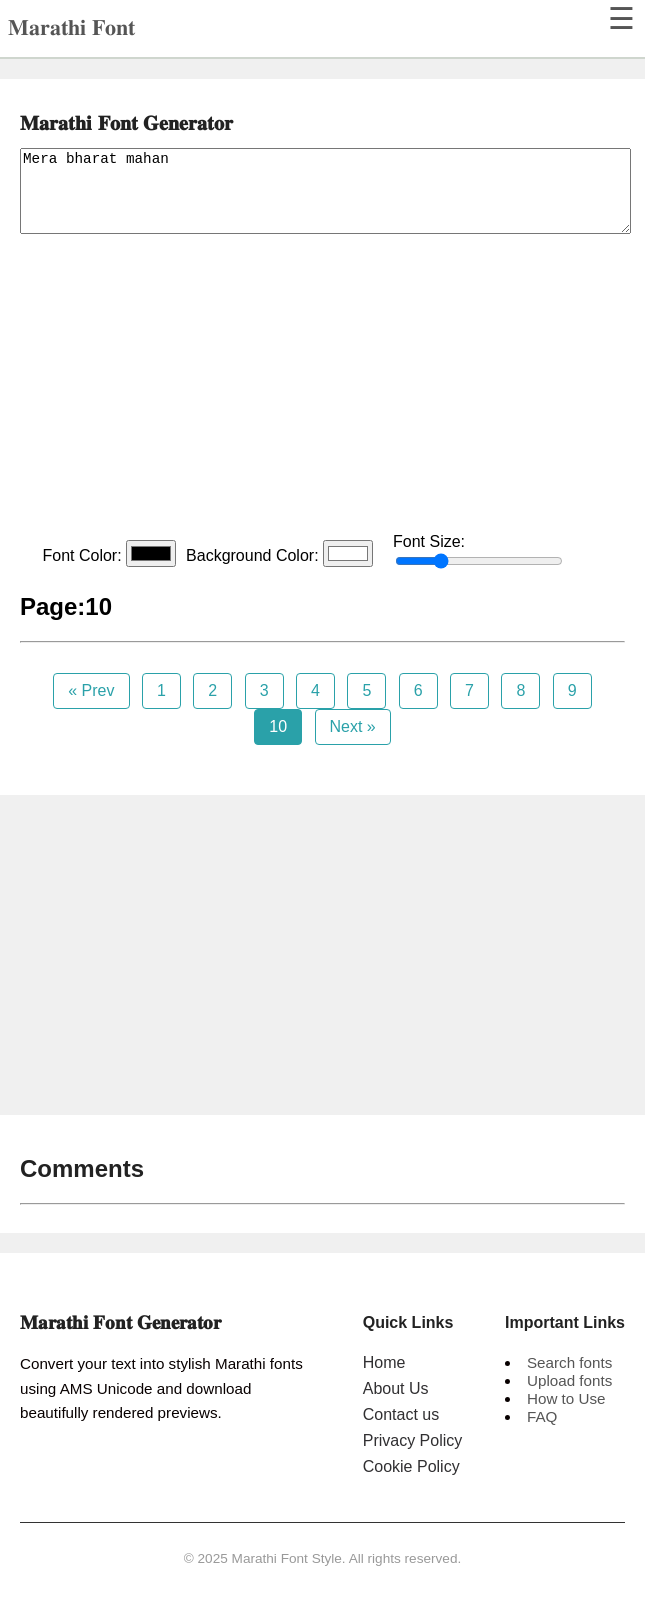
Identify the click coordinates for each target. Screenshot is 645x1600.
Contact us (401, 1414)
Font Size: (478, 551)
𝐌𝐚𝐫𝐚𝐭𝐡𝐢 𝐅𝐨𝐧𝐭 (71, 27)
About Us (396, 1388)
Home (384, 1362)
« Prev (91, 690)
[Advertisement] (322, 388)
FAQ (542, 1416)
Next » (353, 726)
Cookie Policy (411, 1466)
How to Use (566, 1398)
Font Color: (109, 553)
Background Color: (279, 553)
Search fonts (569, 1362)
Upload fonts (569, 1380)
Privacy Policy (413, 1440)
